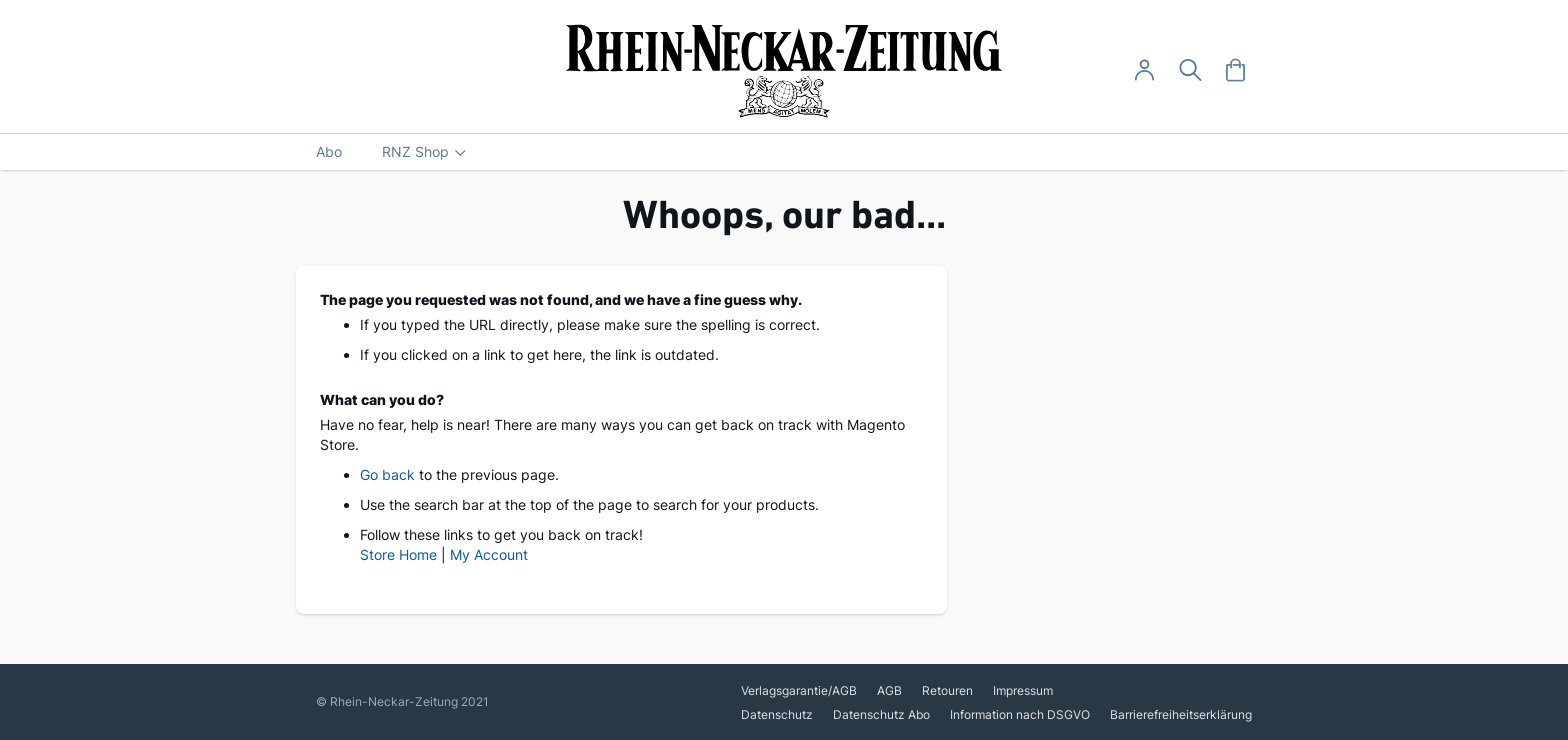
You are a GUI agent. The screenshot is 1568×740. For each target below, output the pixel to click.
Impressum (1023, 690)
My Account (489, 554)
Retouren (947, 690)
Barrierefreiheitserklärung (1181, 714)
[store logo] (784, 71)
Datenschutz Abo (881, 714)
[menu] (784, 152)
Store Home (398, 554)
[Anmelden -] (1144, 70)
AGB (889, 690)
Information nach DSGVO (1020, 714)
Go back (387, 474)
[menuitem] (329, 152)
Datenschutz (777, 714)
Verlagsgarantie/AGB (799, 690)
